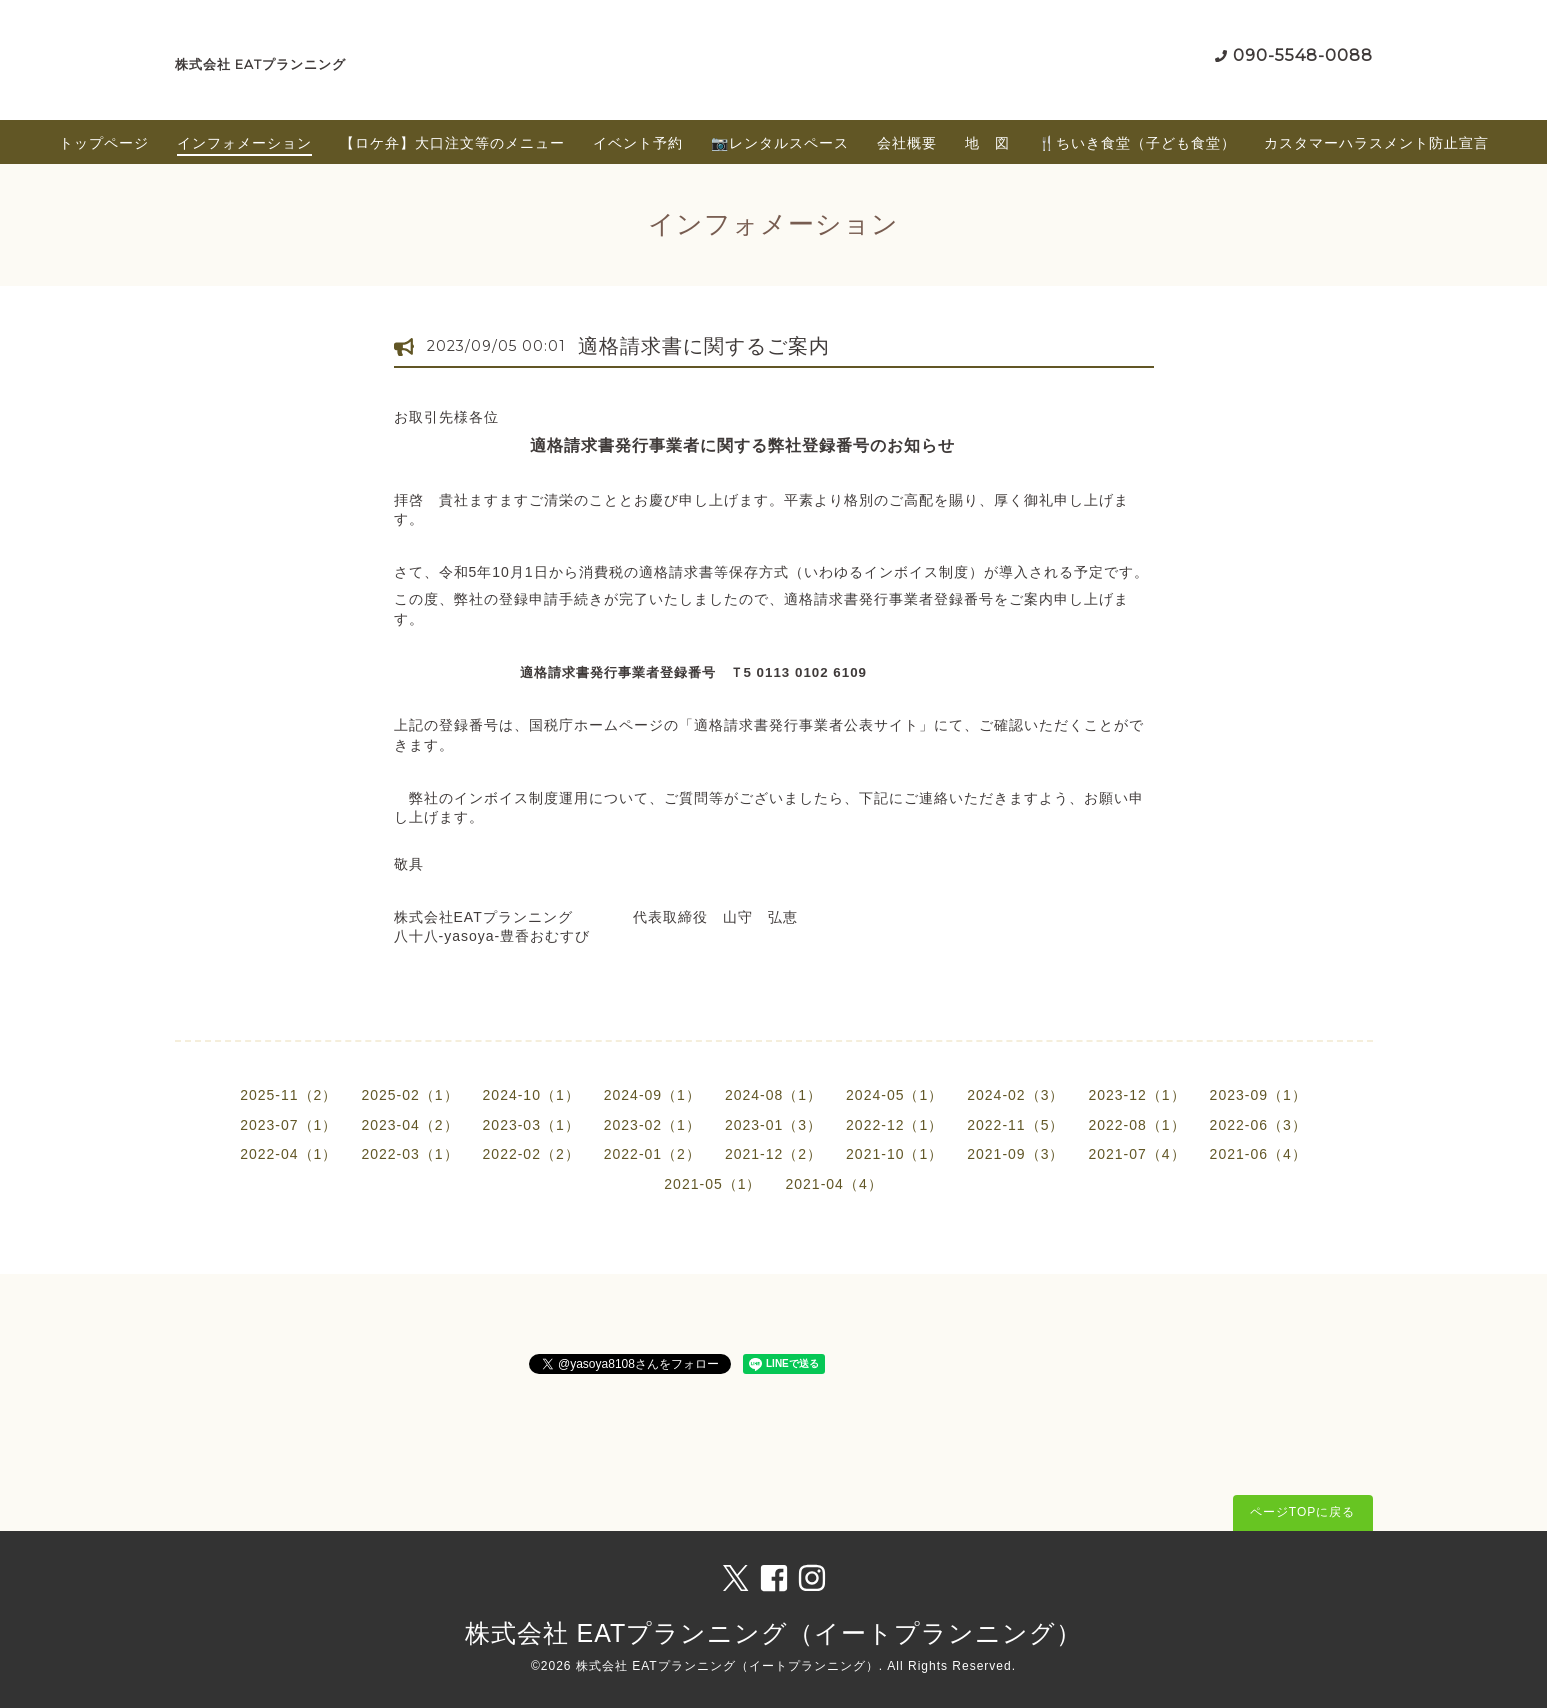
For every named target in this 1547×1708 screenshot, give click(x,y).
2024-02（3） (1015, 1095)
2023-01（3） (773, 1125)
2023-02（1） (652, 1125)
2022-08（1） (1136, 1125)
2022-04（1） (288, 1154)
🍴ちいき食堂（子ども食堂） (1137, 143)
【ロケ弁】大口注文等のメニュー (452, 143)
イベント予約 (638, 143)
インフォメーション (244, 143)
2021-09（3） (1015, 1154)
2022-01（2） (652, 1154)
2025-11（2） (288, 1095)
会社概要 (907, 143)
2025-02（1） (409, 1095)
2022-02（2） (531, 1154)
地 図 (987, 143)
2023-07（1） (288, 1125)
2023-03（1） (531, 1125)
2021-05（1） (712, 1184)
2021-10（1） (894, 1154)
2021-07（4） (1136, 1154)
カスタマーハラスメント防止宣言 (1376, 143)
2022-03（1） (409, 1154)
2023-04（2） (409, 1125)
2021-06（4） (1258, 1154)
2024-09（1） (652, 1095)
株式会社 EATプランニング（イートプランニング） (774, 1633)
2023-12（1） (1136, 1095)
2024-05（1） (894, 1095)
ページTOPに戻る (1302, 1512)
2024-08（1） (773, 1095)
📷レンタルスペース (780, 143)
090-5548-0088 (1303, 55)
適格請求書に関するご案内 (704, 346)
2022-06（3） (1258, 1125)
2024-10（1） (531, 1095)
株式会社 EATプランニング (260, 64)
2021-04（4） (834, 1184)
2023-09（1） (1258, 1095)
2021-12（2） (773, 1154)
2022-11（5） (1015, 1125)
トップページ (104, 143)
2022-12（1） (894, 1125)
